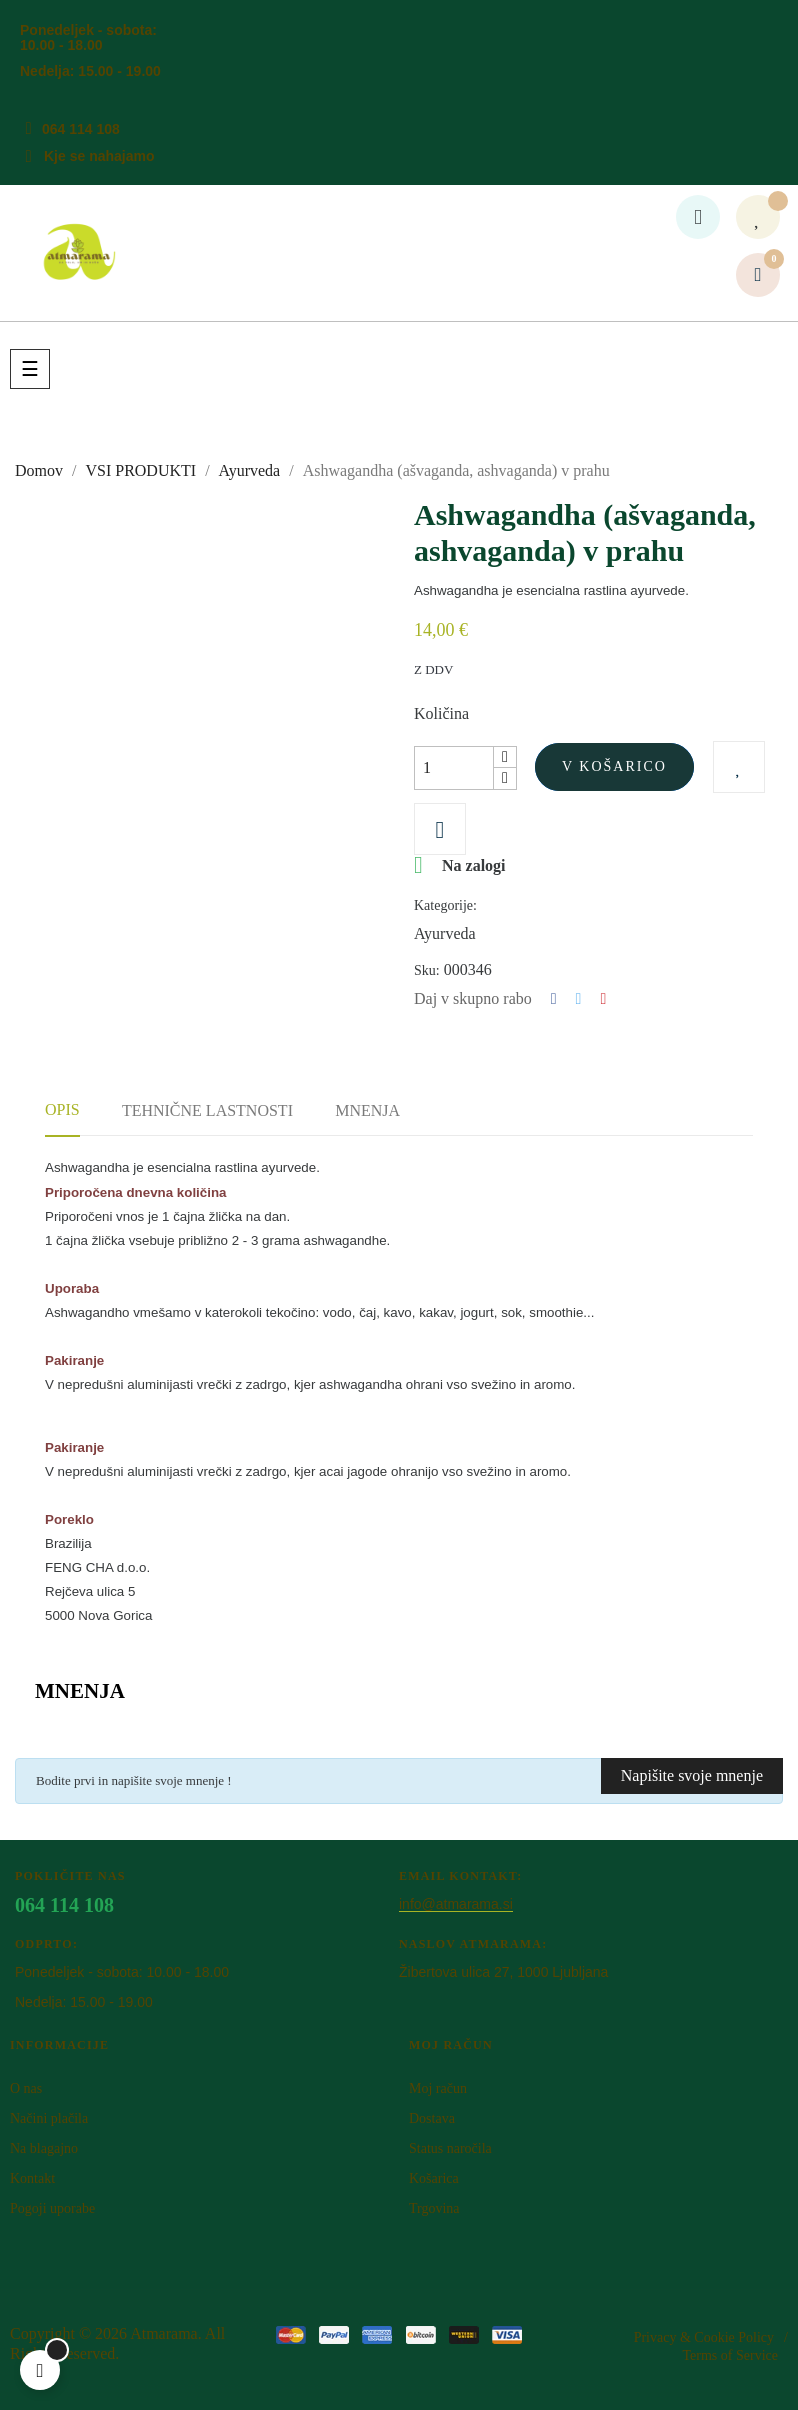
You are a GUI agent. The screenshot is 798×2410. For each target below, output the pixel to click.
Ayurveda (445, 933)
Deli (554, 999)
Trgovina (434, 2208)
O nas (26, 2088)
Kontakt (32, 2178)
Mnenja (367, 1110)
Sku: (427, 970)
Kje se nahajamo (99, 156)
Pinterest (603, 999)
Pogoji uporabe (52, 2208)
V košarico (614, 766)
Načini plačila (49, 2118)
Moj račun (438, 2088)
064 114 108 (81, 129)
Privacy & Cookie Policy (704, 2337)
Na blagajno (44, 2148)
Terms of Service (730, 2355)
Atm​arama (164, 2333)
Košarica (434, 2178)
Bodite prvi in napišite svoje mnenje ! (134, 1780)
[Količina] (454, 768)
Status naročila (450, 2148)
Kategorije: (445, 905)
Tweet (579, 999)
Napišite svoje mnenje (692, 1775)
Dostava (432, 2118)
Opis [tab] (62, 1109)
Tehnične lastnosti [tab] (207, 1110)
